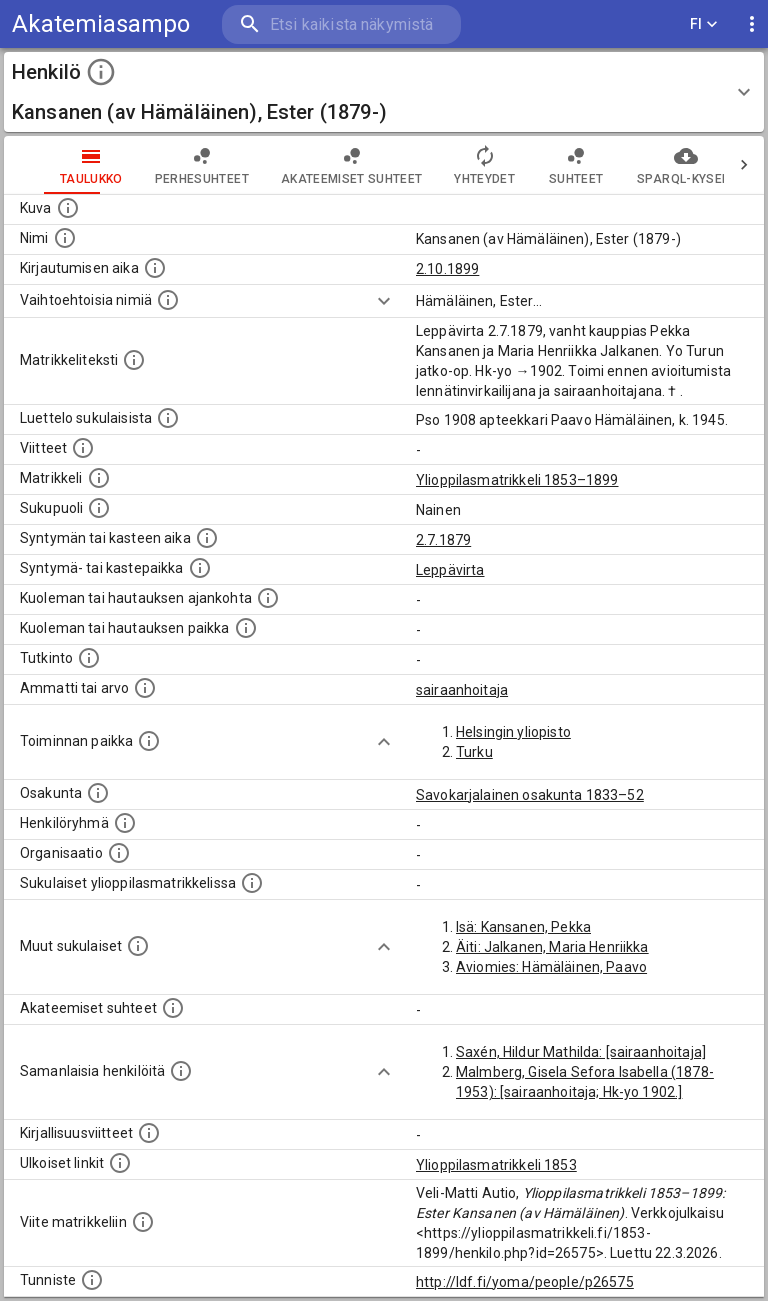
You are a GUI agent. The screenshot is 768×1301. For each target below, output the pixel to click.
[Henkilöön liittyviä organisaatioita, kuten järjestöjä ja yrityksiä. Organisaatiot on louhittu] (119, 853)
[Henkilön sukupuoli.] (99, 508)
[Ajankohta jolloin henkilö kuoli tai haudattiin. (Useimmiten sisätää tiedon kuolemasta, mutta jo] (268, 598)
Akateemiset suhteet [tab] (312, 165)
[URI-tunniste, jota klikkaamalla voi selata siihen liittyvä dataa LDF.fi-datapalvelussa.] (92, 1280)
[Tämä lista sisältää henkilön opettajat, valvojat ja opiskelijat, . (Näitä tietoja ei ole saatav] (173, 1008)
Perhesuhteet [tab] (162, 165)
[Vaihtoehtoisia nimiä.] (168, 300)
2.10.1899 (447, 269)
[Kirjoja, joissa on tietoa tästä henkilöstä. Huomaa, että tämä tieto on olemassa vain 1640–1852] (149, 1133)
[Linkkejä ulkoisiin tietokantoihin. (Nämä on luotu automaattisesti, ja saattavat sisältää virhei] (120, 1163)
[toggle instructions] (101, 72)
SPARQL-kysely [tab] (645, 165)
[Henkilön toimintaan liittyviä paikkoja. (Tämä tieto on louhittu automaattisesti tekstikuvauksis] (149, 741)
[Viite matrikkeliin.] (143, 1222)
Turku (474, 752)
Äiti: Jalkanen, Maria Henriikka (552, 947)
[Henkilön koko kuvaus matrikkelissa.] (134, 360)
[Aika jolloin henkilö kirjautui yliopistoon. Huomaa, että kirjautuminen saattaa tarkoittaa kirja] (155, 268)
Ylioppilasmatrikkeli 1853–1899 (517, 480)
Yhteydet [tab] (444, 165)
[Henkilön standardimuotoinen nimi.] (65, 238)
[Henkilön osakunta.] (98, 793)
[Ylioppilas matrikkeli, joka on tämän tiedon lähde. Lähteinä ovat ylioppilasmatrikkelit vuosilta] (99, 478)
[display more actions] (752, 24)
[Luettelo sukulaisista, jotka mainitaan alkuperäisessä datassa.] (168, 418)
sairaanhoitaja (462, 690)
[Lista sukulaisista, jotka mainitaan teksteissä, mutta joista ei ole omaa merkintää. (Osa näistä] (138, 946)
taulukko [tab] (51, 165)
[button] (384, 92)
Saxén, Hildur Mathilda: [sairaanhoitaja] (581, 1052)
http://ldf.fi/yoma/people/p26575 (525, 1282)
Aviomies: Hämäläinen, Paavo (551, 967)
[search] (341, 24)
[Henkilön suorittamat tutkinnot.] (89, 658)
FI (704, 24)
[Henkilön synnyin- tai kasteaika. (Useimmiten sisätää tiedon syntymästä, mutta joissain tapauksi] (207, 538)
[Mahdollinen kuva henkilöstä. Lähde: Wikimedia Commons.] (68, 208)
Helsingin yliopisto (513, 732)
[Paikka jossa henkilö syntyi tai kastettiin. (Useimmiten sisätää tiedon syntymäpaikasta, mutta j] (200, 568)
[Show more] (384, 301)
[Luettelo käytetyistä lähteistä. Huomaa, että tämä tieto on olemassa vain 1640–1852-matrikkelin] (83, 448)
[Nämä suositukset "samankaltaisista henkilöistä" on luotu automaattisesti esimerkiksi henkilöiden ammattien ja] (181, 1071)
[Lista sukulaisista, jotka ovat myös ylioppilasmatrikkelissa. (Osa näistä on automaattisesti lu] (252, 883)
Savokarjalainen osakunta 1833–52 (530, 795)
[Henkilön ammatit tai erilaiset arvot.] (145, 688)
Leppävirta (450, 570)
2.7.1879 (443, 540)
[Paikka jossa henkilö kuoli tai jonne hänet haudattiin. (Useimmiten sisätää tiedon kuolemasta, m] (246, 628)
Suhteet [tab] (536, 165)
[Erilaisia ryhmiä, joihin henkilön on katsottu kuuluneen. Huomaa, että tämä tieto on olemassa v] (125, 823)
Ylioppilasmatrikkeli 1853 (496, 1165)
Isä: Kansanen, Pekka (523, 927)
